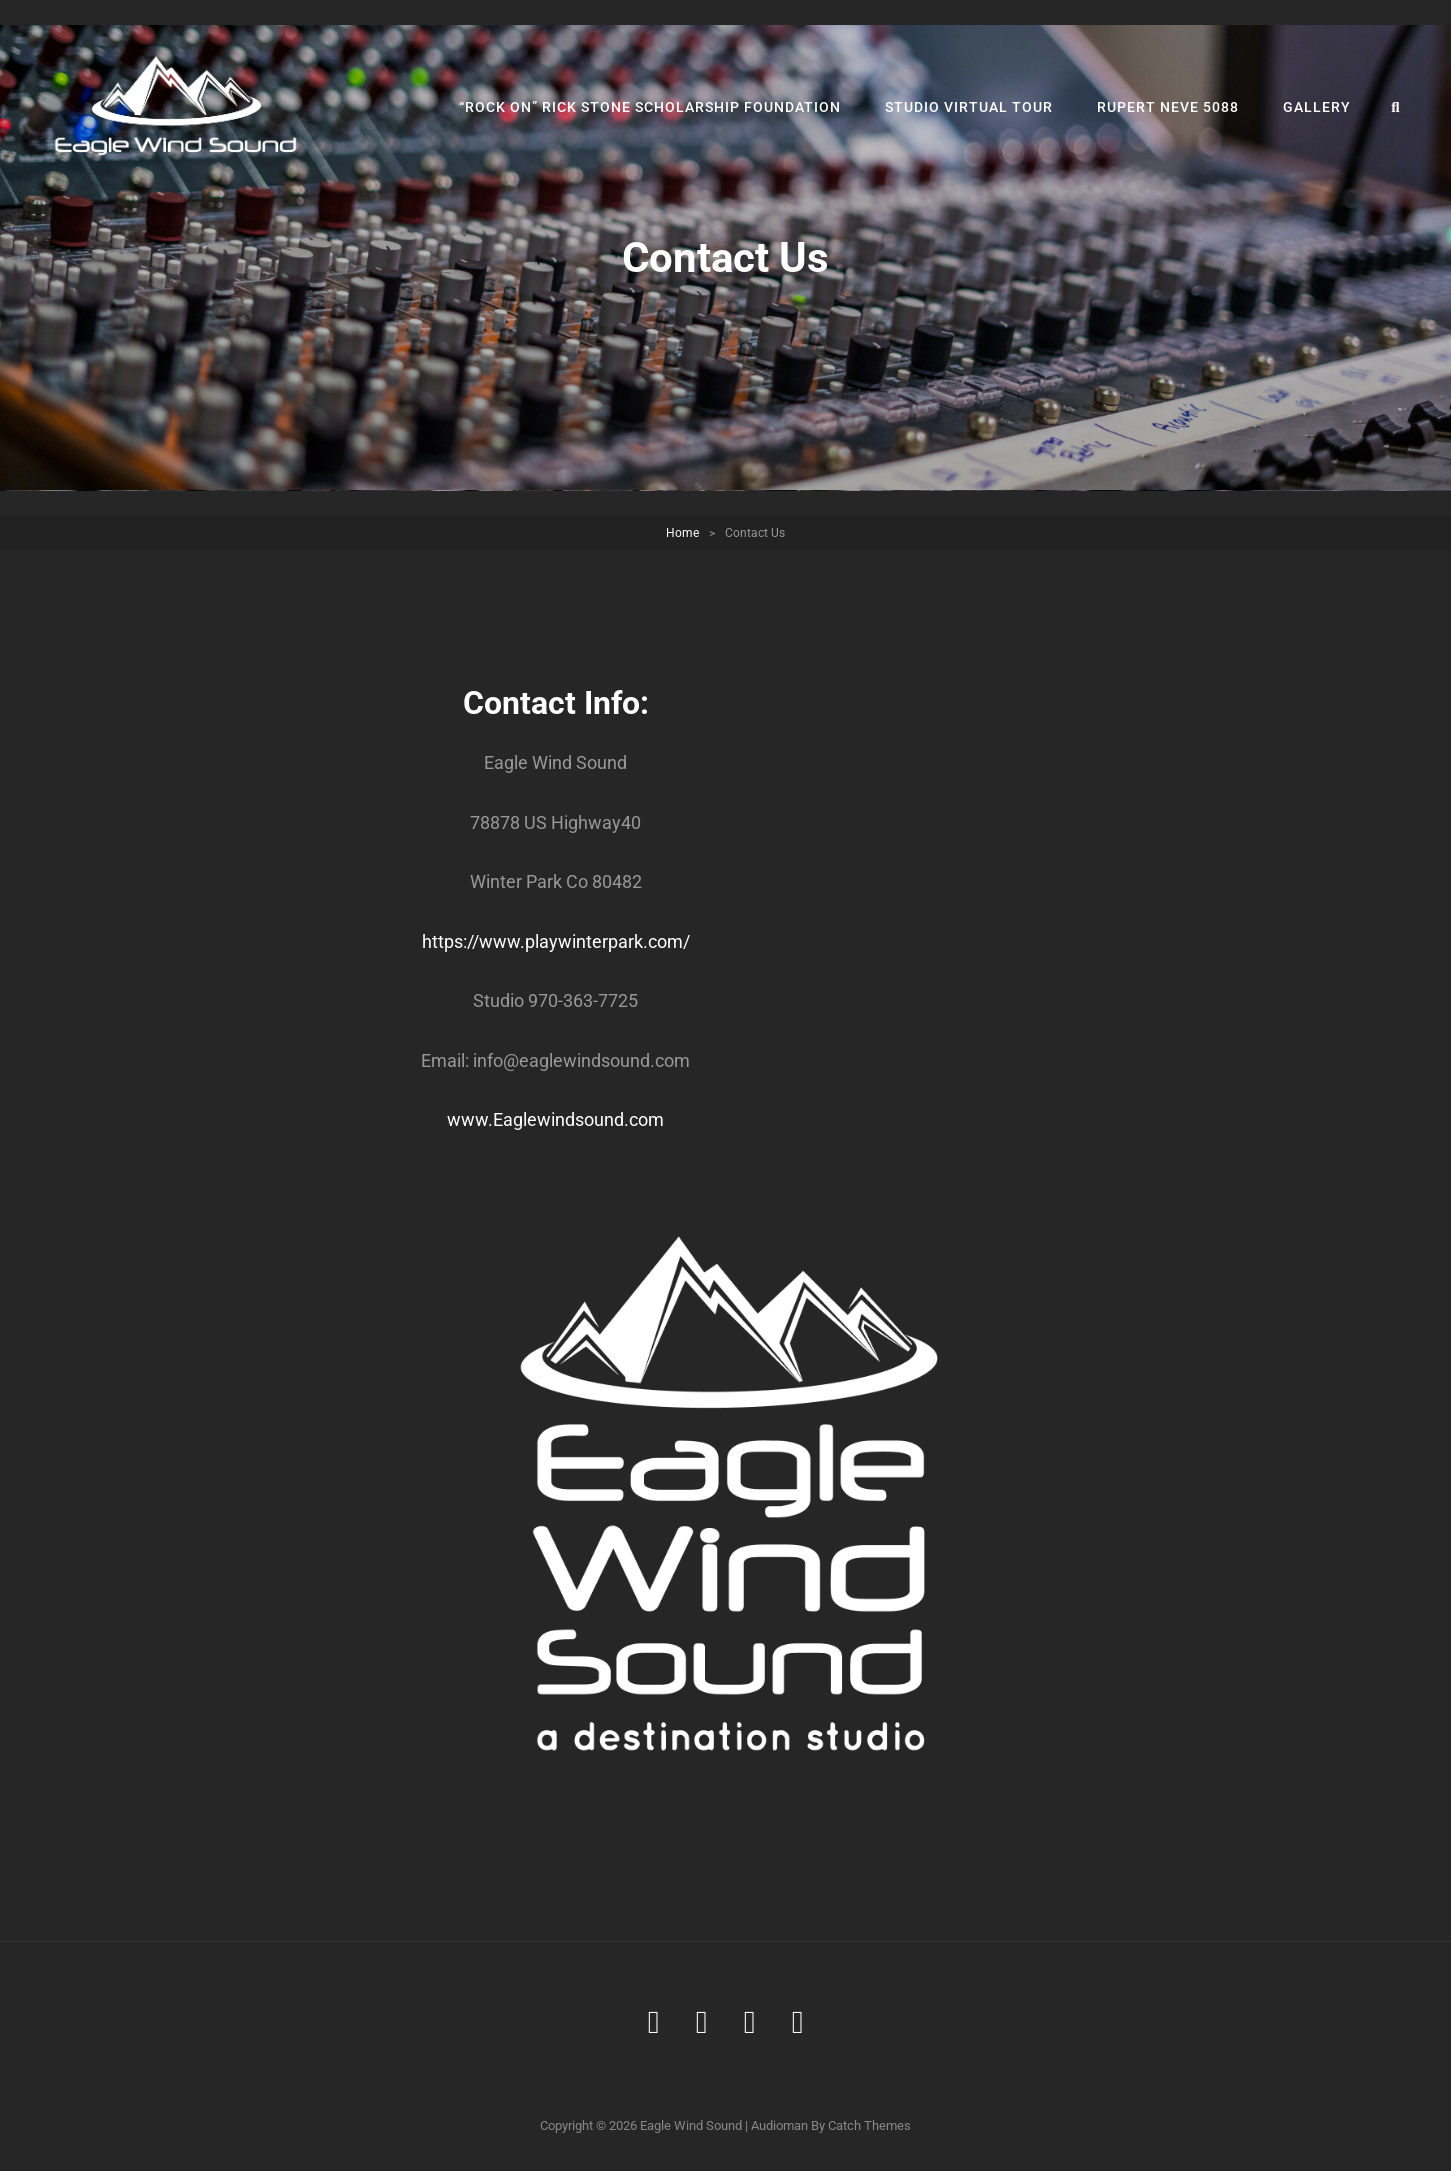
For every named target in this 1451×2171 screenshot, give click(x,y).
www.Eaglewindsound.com (555, 1119)
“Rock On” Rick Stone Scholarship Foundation (650, 107)
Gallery (1317, 107)
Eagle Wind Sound (691, 2125)
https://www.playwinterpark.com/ (556, 941)
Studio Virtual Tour (969, 107)
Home (682, 533)
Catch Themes (869, 2125)
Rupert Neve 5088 (1168, 107)
